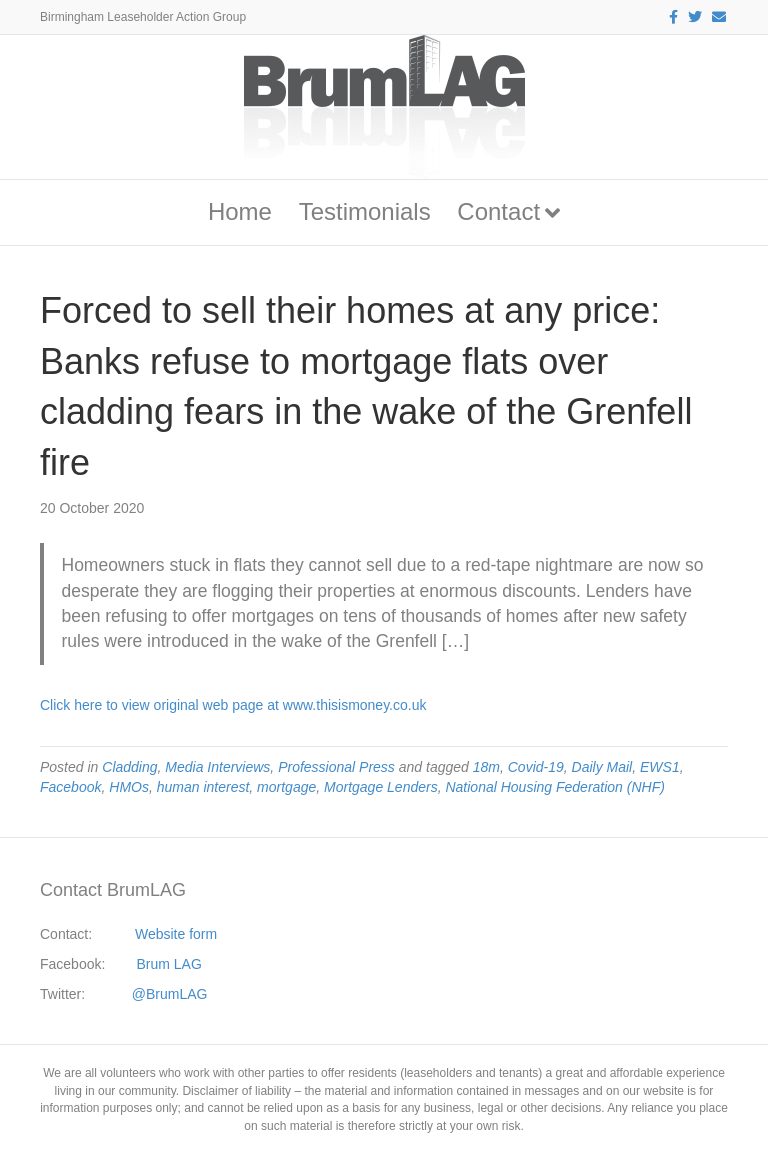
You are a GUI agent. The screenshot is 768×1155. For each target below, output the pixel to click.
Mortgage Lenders (381, 787)
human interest (203, 787)
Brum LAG (169, 964)
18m (486, 767)
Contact (498, 211)
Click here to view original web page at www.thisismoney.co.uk (233, 705)
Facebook (70, 787)
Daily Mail (602, 767)
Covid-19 (536, 767)
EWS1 (660, 767)
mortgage (286, 787)
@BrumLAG (170, 994)
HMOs (129, 787)
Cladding (129, 767)
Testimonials (365, 211)
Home (240, 211)
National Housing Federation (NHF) (554, 787)
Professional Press (336, 767)
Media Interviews (217, 767)
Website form (176, 934)
